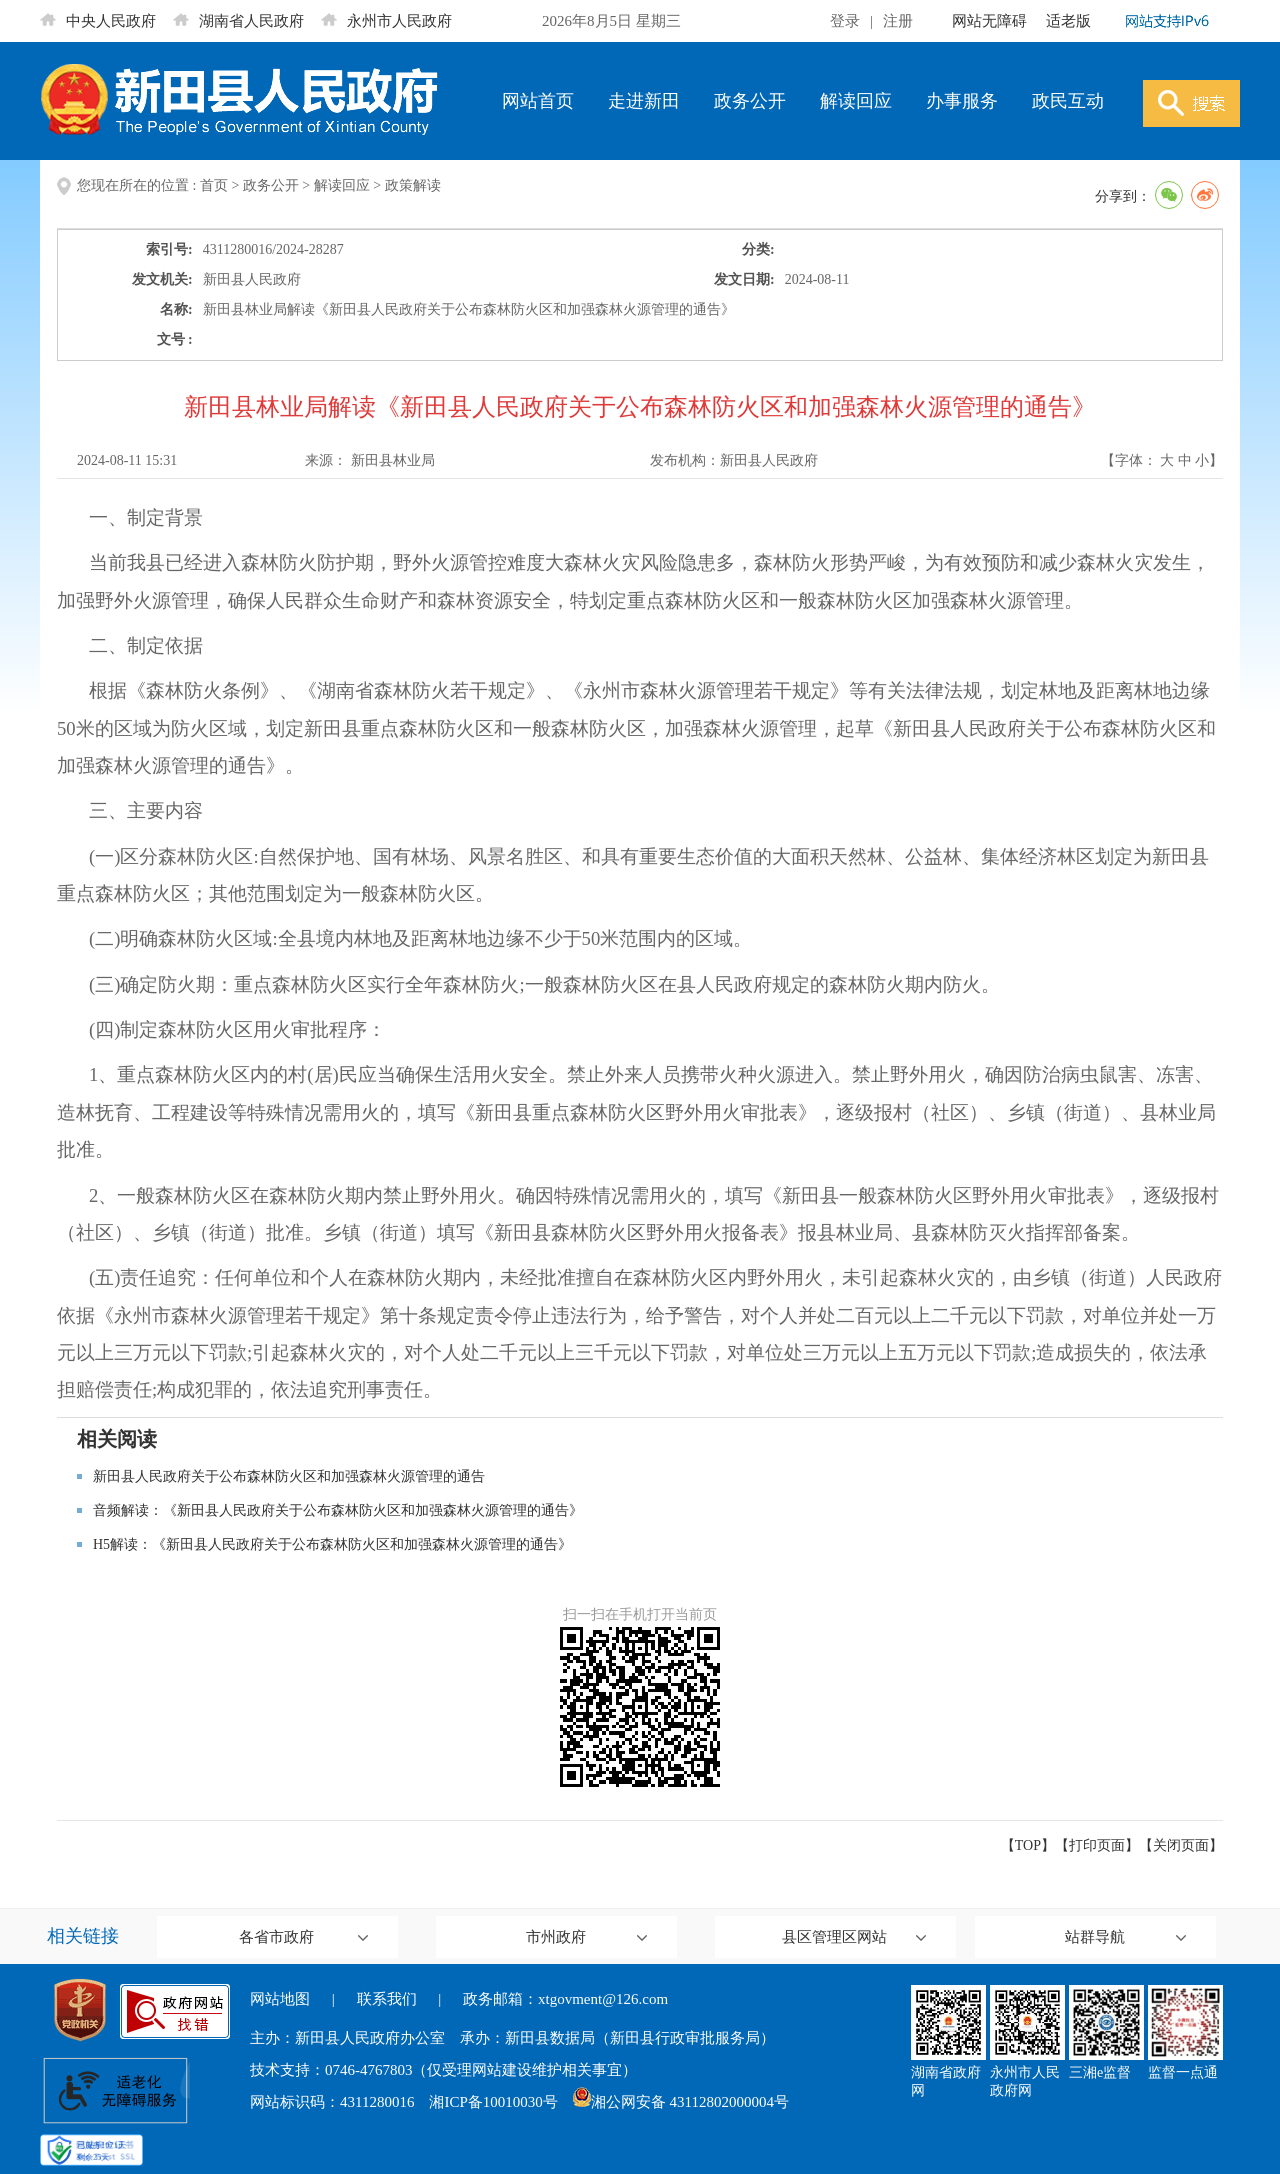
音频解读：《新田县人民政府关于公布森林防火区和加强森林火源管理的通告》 (338, 1510)
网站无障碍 (989, 21)
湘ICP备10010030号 (493, 2102)
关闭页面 (1181, 1845)
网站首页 (538, 101)
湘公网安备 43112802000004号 (681, 2102)
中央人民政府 (98, 21)
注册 (898, 21)
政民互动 (1068, 101)
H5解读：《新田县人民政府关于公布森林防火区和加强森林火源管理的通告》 (332, 1544)
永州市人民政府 (386, 21)
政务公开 (750, 101)
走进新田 (644, 101)
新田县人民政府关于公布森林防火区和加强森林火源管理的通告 (289, 1476)
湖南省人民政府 (238, 21)
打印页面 (1097, 1845)
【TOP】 (1028, 1845)
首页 (214, 185)
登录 (845, 21)
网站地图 (280, 1999)
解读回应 (856, 101)
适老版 (1068, 21)
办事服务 (962, 101)
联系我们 (387, 1999)
